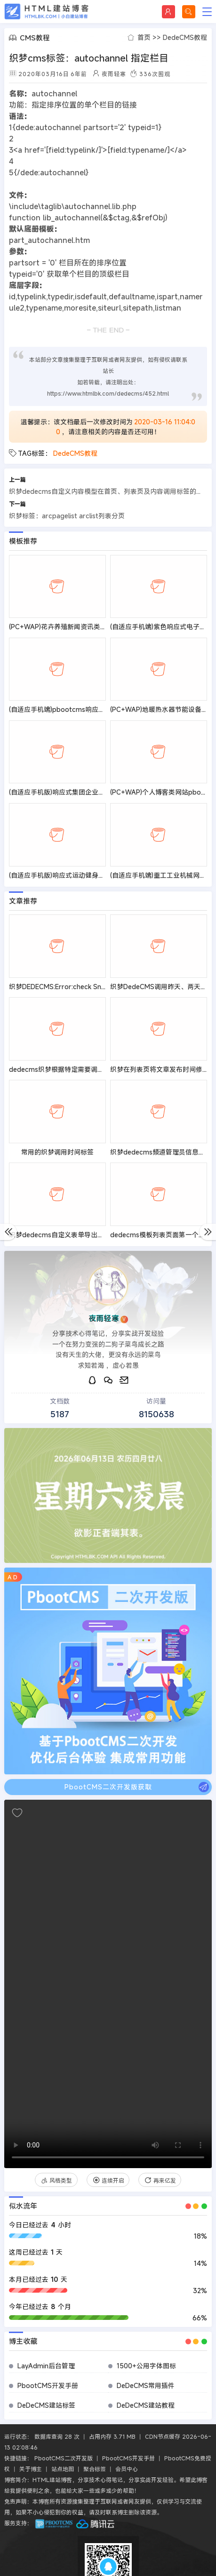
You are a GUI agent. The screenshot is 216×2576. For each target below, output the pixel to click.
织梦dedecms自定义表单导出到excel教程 (71, 1234)
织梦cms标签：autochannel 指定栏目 (88, 58)
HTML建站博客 (46, 11)
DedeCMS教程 (185, 37)
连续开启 (108, 2180)
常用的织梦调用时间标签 (57, 1151)
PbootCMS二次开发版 (63, 2458)
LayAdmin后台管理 (46, 2365)
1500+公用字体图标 (146, 2365)
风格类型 (56, 2180)
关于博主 (30, 2469)
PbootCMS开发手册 (47, 2385)
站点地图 (62, 2469)
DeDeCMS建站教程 (146, 2405)
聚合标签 (94, 2469)
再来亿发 (160, 2180)
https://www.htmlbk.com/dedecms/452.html (108, 393)
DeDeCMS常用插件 (146, 2385)
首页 (144, 37)
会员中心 (126, 2469)
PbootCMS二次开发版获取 (136, 1787)
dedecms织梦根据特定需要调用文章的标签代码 (79, 1069)
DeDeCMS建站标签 (46, 2405)
